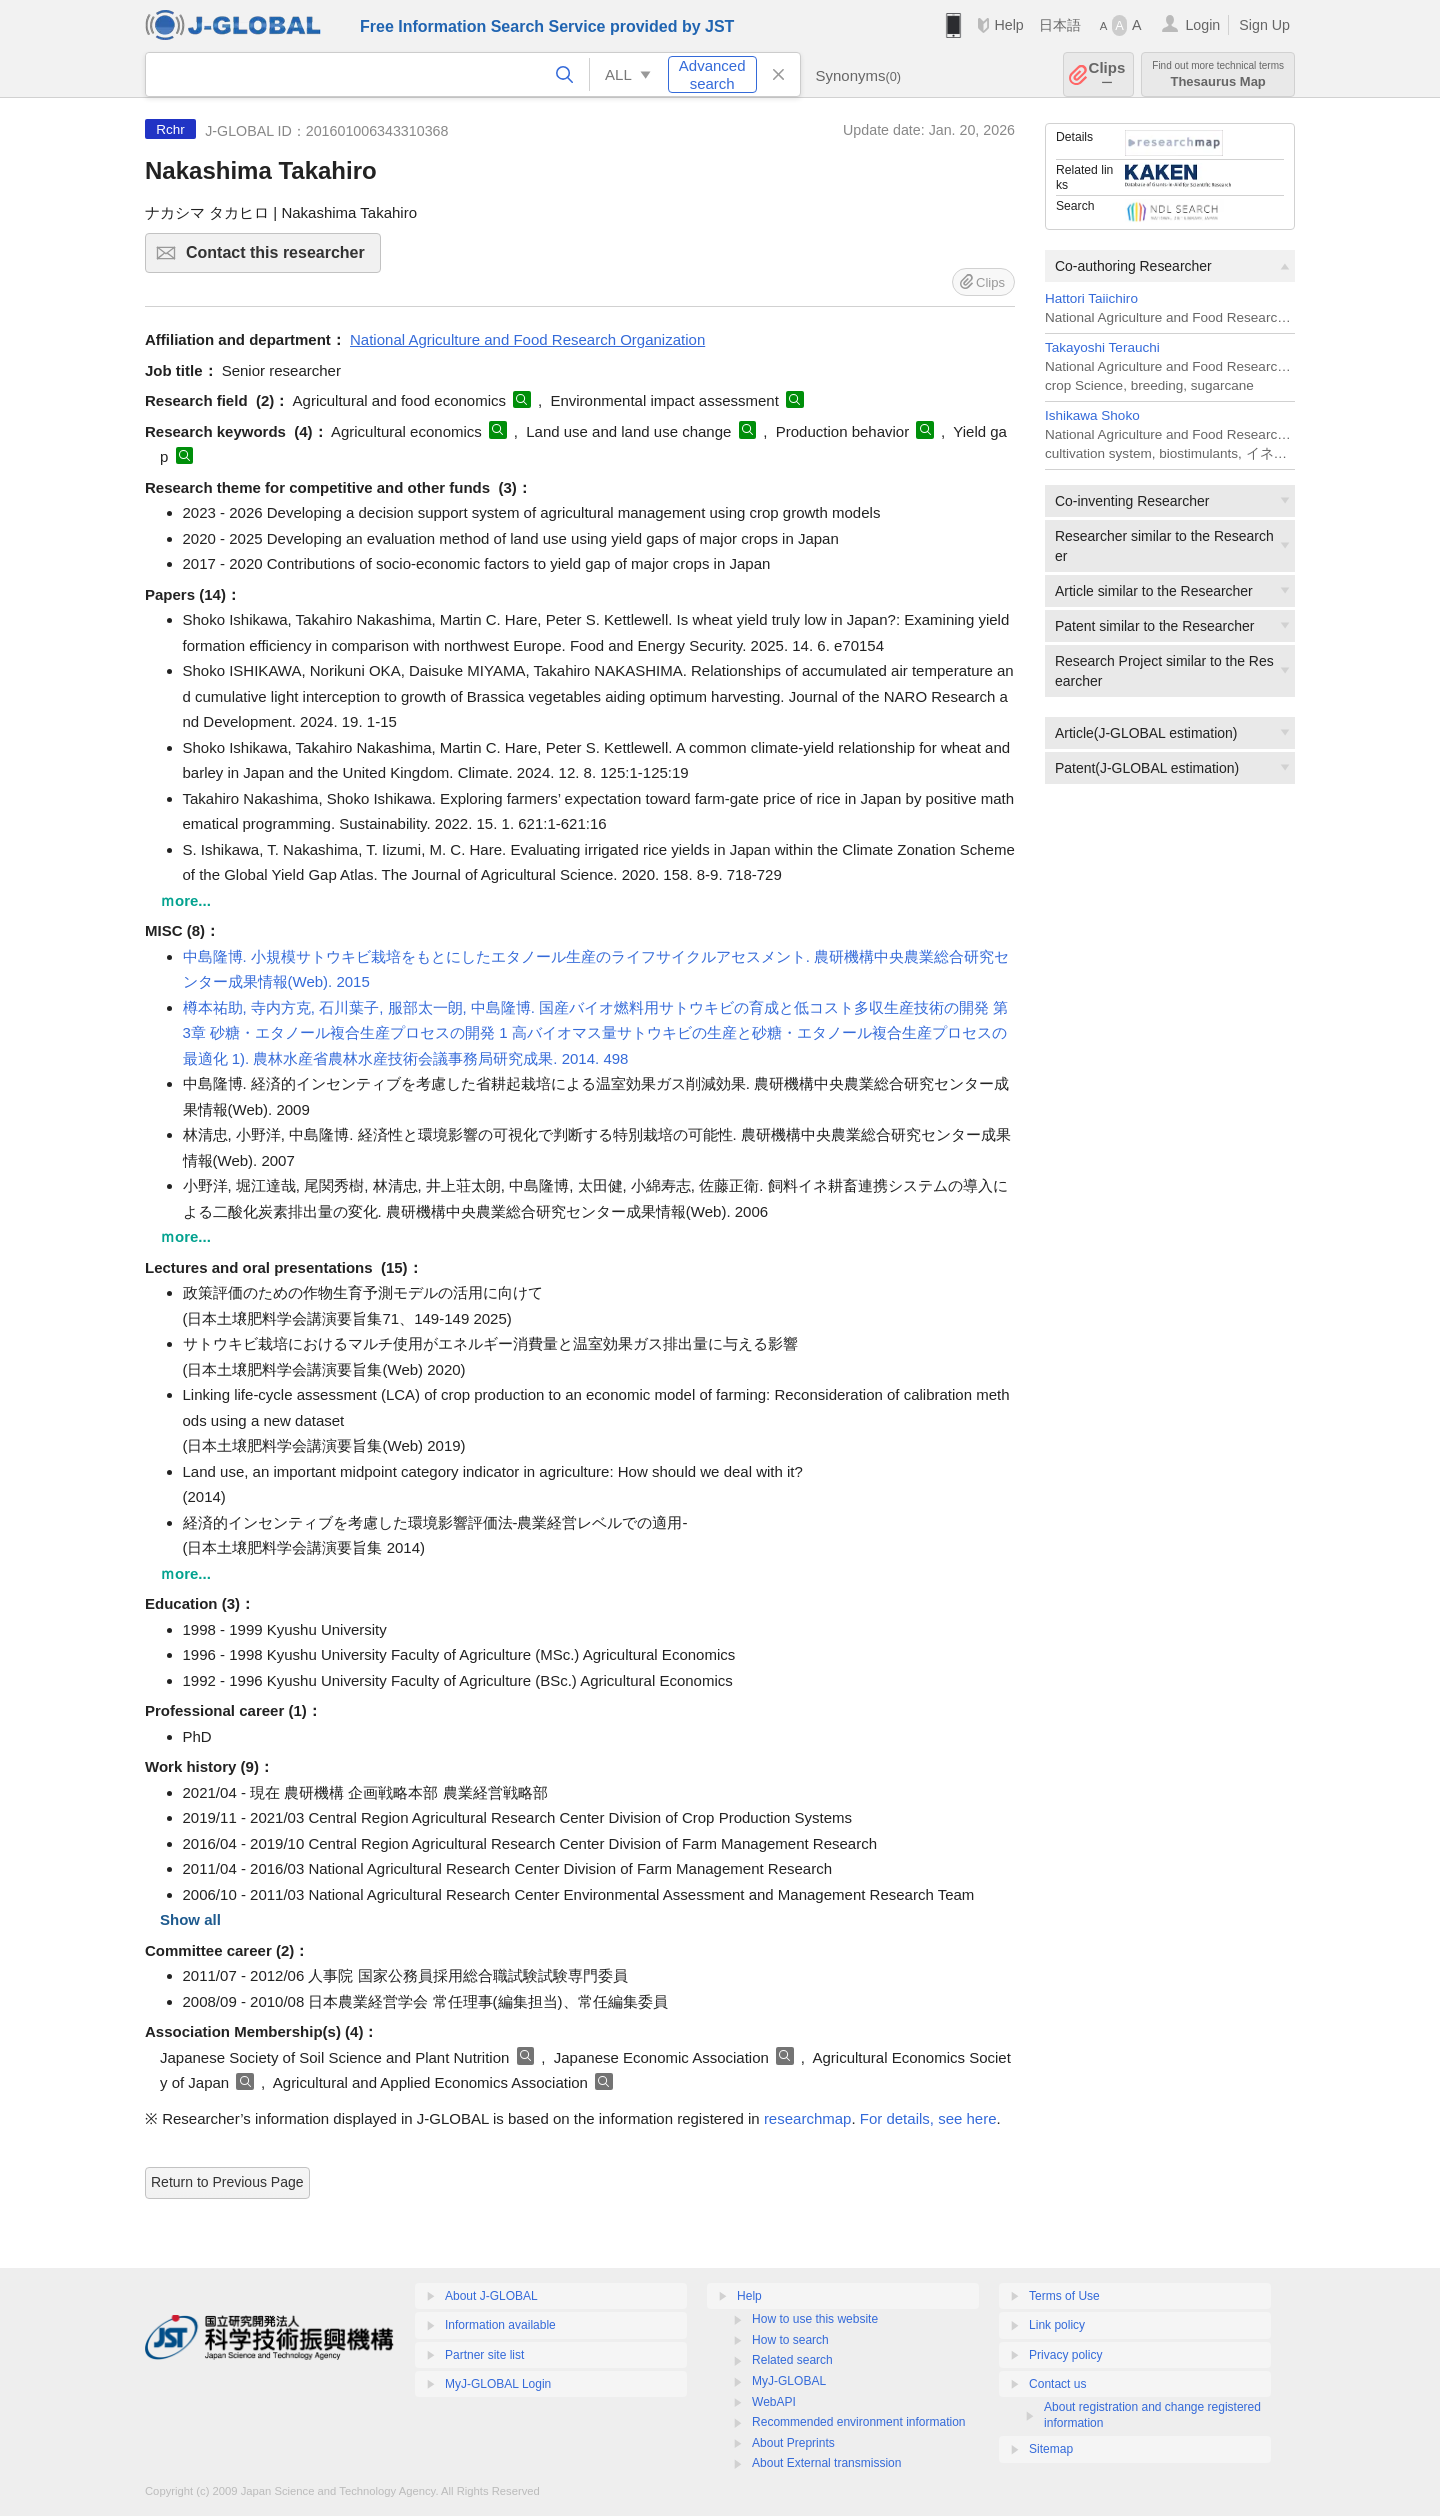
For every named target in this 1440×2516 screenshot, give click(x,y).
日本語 (1060, 25)
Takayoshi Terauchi (1102, 347)
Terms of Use (1064, 2296)
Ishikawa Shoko (1092, 415)
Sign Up (1264, 25)
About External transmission (826, 2463)
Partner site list (484, 2355)
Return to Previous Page (227, 2182)
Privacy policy (1065, 2355)
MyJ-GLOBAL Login (498, 2384)
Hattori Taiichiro (1091, 298)
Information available (500, 2325)
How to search (790, 2340)
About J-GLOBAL (491, 2296)
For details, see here (928, 2118)
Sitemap (1051, 2449)
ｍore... (185, 900)
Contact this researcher (280, 258)
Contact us (1057, 2384)
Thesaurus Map (1218, 74)
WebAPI (774, 2402)
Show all (190, 1919)
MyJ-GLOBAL (789, 2381)
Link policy (1057, 2325)
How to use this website (815, 2319)
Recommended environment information (858, 2422)
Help (1008, 25)
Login (1202, 25)
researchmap (808, 2118)
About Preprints (793, 2443)
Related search (792, 2360)
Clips (1107, 74)
